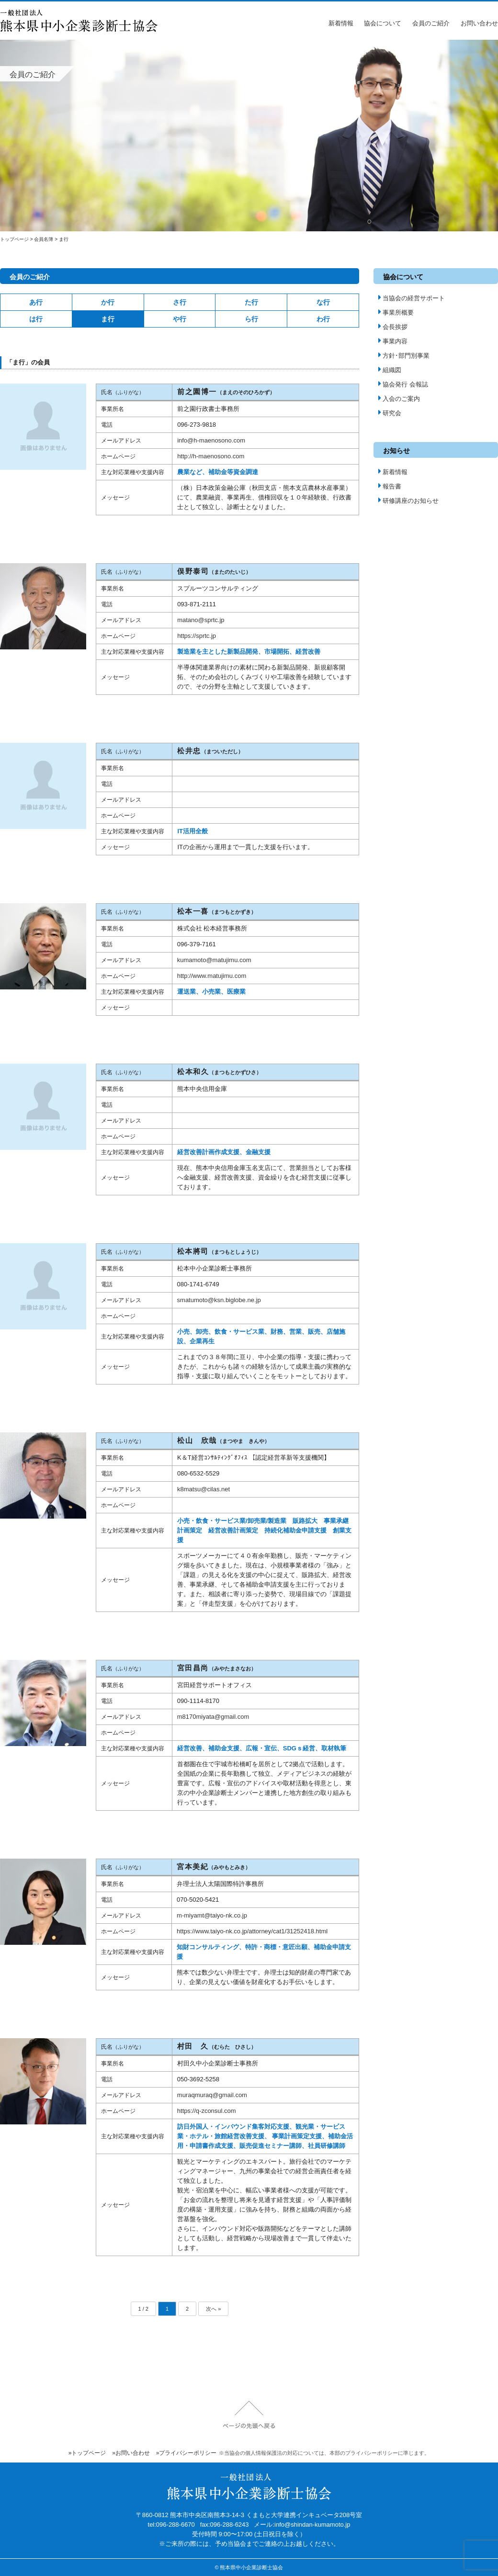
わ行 (323, 319)
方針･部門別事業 (404, 355)
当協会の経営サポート (411, 298)
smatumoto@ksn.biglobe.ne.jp (219, 1300)
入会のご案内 (399, 398)
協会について (382, 23)
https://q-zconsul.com (206, 2110)
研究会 (389, 413)
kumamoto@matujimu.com (214, 960)
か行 (107, 302)
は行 (36, 319)
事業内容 (392, 341)
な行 (323, 302)
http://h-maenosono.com (210, 456)
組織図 (389, 370)
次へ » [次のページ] (213, 2309)
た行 (251, 302)
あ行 (36, 302)
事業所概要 (396, 312)
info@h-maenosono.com (211, 440)
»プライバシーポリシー (186, 2453)
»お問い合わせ (131, 2453)
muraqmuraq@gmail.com (212, 2095)
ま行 (107, 319)
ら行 (251, 319)
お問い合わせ (479, 23)
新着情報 (340, 23)
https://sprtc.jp (196, 635)
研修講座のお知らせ (408, 500)
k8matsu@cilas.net (203, 1489)
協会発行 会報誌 (403, 384)
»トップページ (87, 2453)
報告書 (389, 486)
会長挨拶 (392, 326)
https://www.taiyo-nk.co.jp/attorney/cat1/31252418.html (252, 1931)
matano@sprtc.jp (200, 620)
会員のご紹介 (431, 23)
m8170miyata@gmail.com (213, 1716)
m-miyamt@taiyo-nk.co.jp (212, 1915)
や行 (179, 319)
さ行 (179, 302)
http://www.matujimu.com (212, 975)
